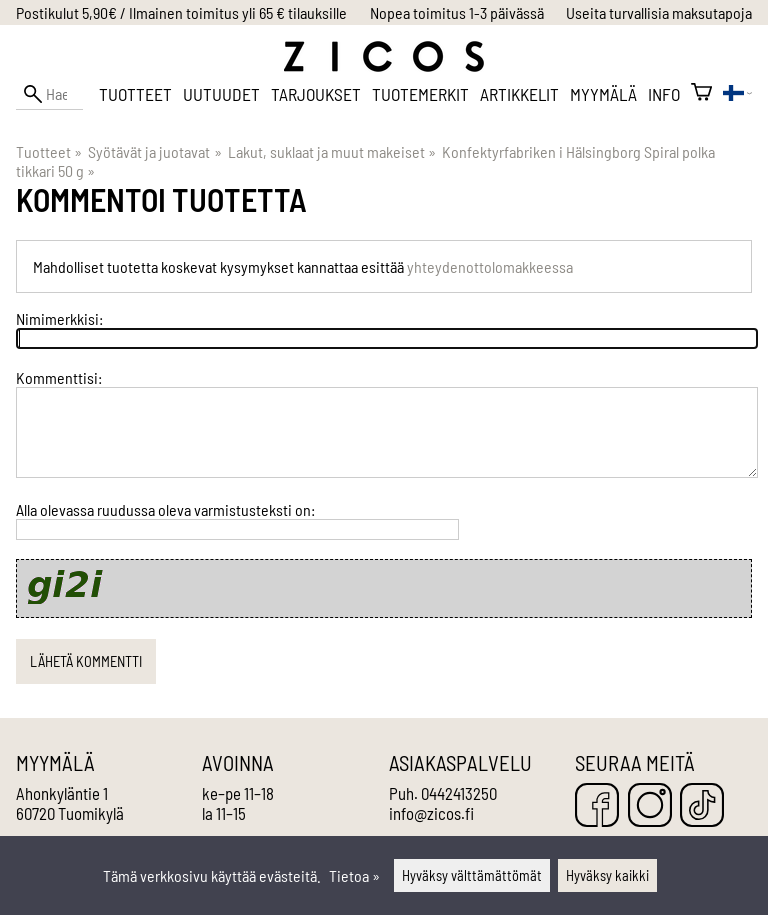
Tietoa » (354, 875)
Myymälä (603, 94)
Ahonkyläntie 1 (62, 793)
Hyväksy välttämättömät (472, 875)
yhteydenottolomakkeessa (490, 266)
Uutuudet (221, 94)
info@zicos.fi (431, 813)
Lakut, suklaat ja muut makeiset (332, 151)
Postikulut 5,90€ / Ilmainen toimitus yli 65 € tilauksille (181, 12)
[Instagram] (650, 806)
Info (664, 94)
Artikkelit (519, 94)
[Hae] (49, 93)
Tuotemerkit (420, 94)
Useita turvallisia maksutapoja (659, 12)
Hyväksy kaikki (607, 875)
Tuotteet (135, 94)
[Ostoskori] (701, 94)
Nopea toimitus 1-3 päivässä (457, 12)
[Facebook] (597, 806)
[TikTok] (702, 806)
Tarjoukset (316, 94)
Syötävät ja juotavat (154, 151)
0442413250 (459, 793)
